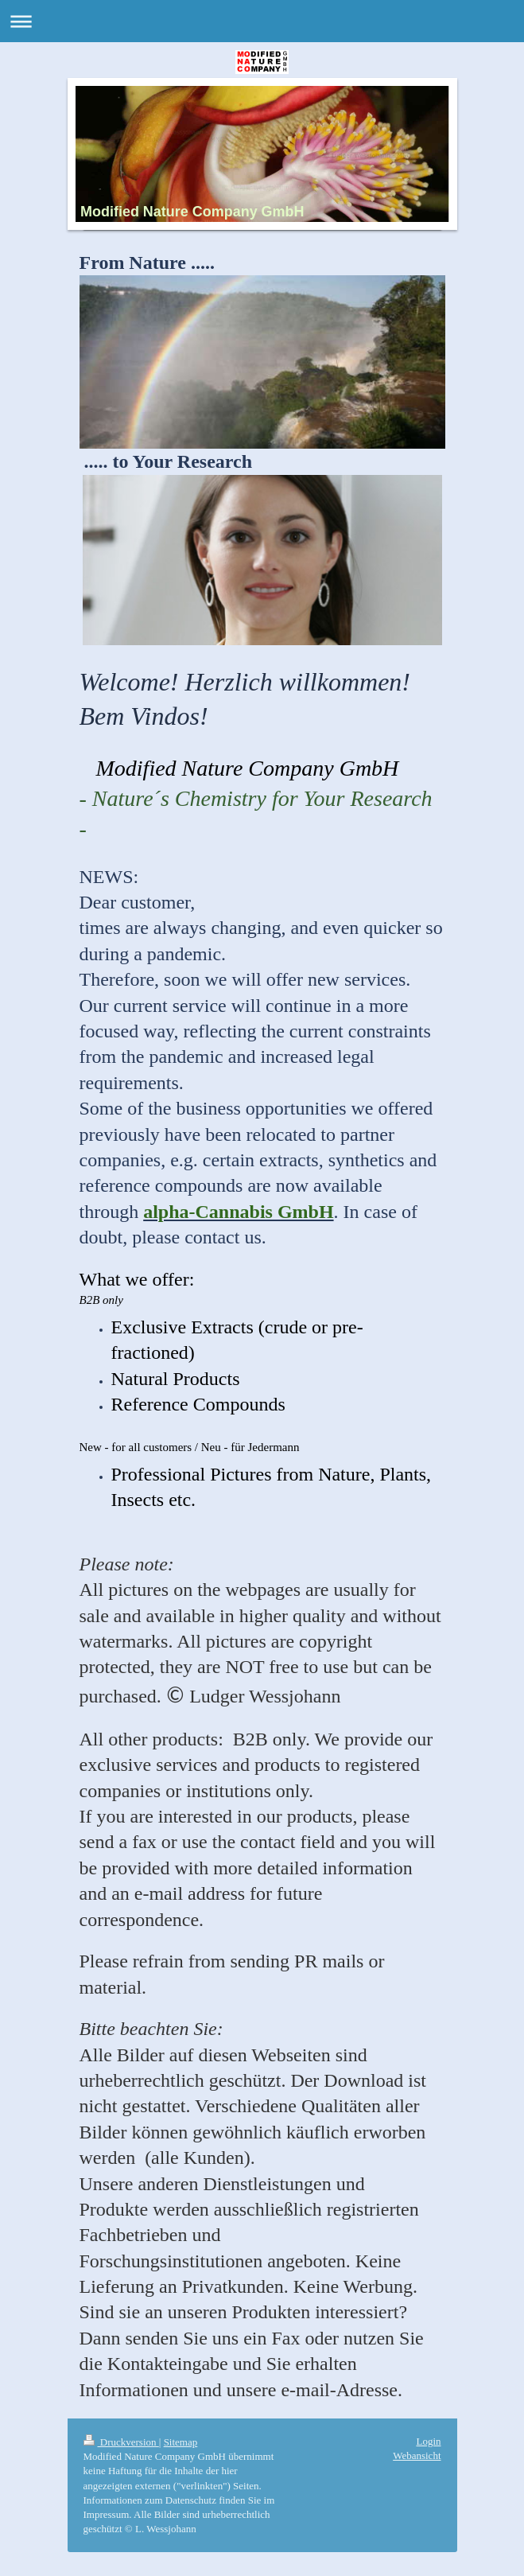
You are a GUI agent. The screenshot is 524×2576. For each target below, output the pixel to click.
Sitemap (181, 2442)
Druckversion (121, 2442)
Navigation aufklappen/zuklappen (262, 21)
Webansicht (417, 2455)
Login (428, 2441)
